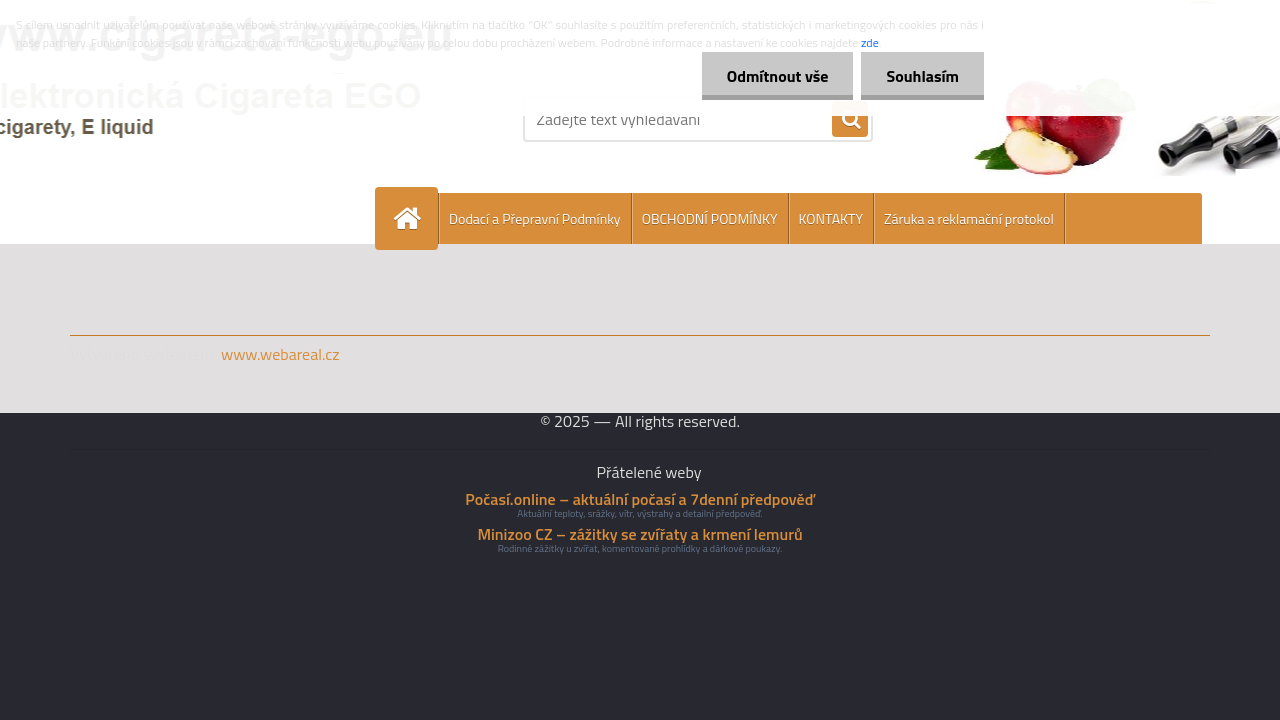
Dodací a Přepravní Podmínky (535, 218)
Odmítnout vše (778, 76)
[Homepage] (415, 218)
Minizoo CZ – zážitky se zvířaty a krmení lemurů (639, 534)
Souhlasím (922, 76)
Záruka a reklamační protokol (969, 218)
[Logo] (207, 119)
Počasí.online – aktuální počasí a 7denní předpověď (639, 499)
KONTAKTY (831, 218)
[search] (850, 120)
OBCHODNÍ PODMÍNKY (710, 218)
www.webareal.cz (280, 354)
